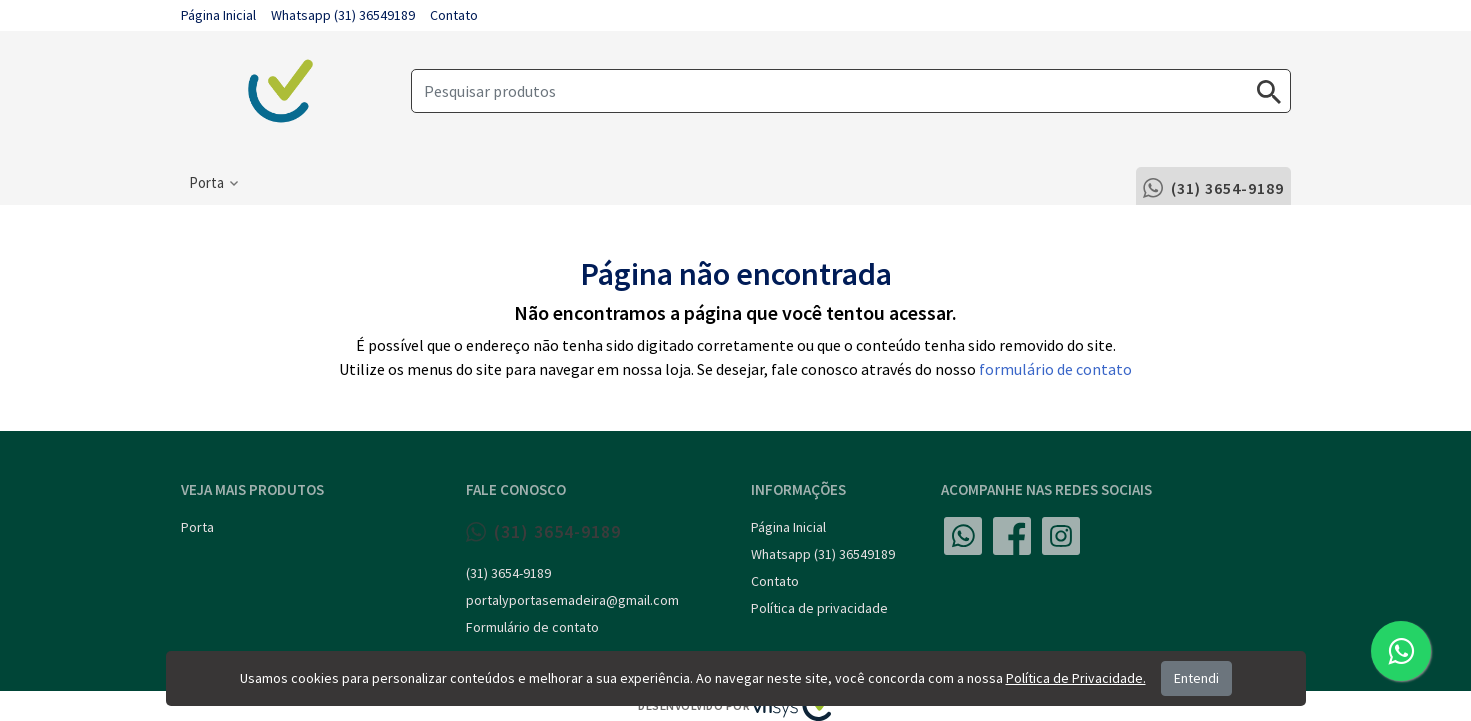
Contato (454, 15)
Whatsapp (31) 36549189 (343, 15)
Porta (197, 527)
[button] (213, 183)
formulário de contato (1055, 369)
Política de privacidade (819, 608)
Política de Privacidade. (1076, 678)
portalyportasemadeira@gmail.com (572, 600)
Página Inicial (218, 15)
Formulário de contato (532, 627)
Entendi (1196, 678)
